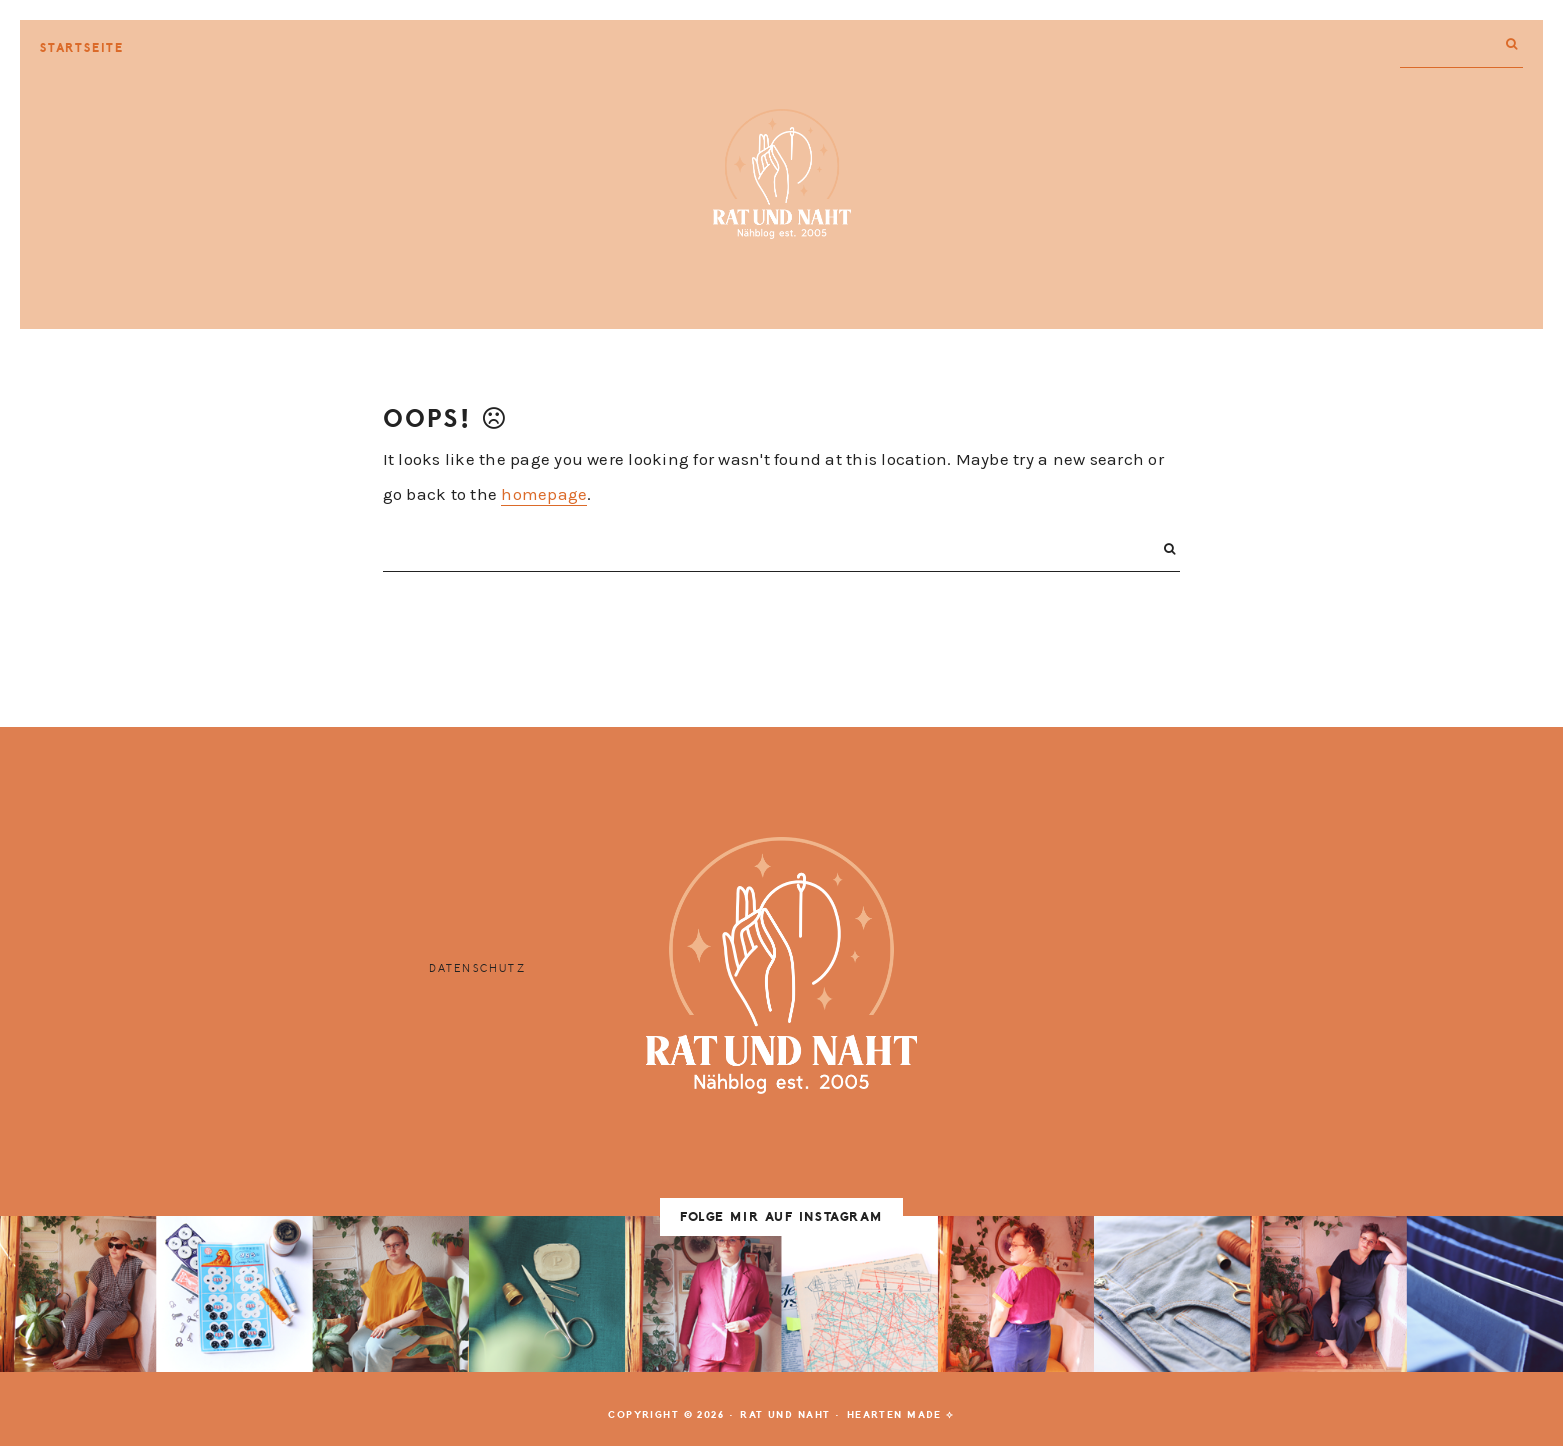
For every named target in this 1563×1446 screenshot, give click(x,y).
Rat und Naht (782, 174)
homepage (544, 494)
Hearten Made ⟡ (901, 1415)
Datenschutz (477, 968)
